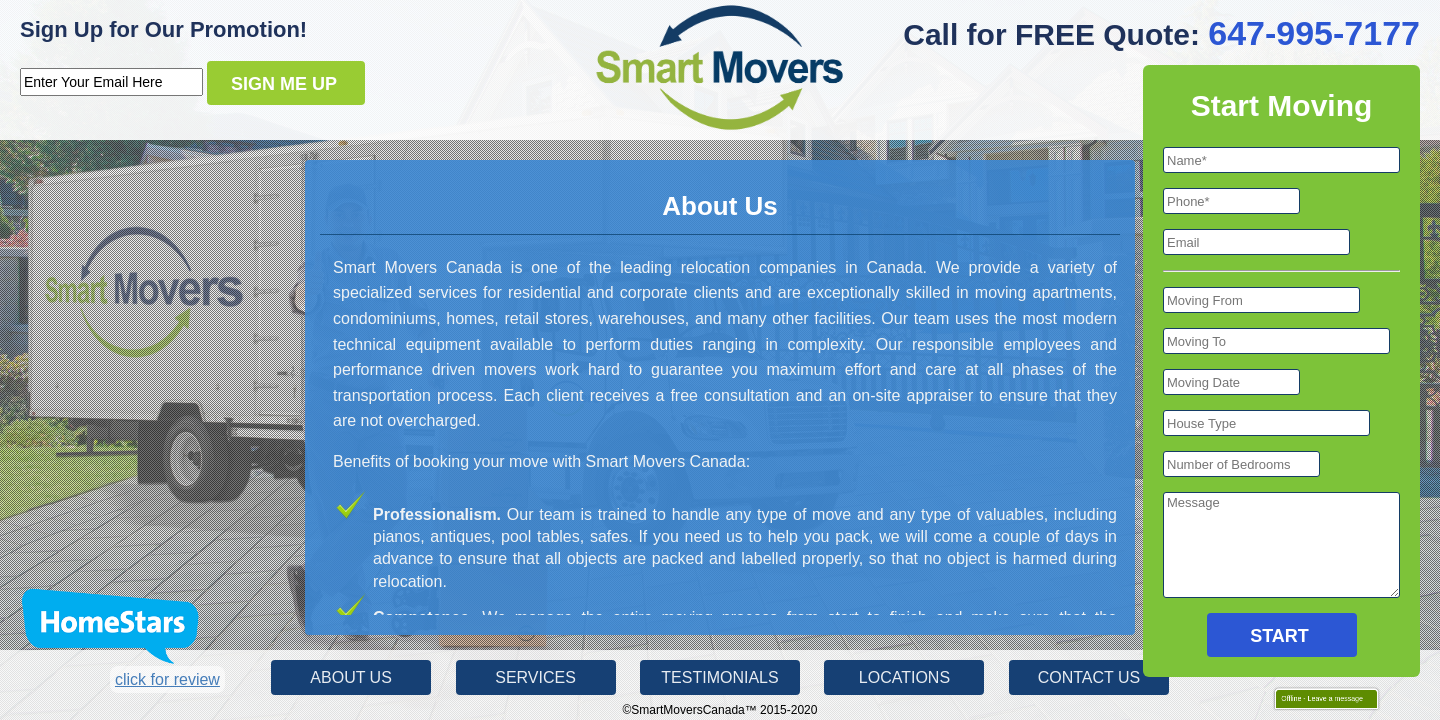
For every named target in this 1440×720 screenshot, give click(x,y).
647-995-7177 (1314, 33)
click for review (167, 679)
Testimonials (719, 677)
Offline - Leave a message (1317, 698)
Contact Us (1089, 677)
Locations (904, 677)
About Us (351, 677)
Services (535, 677)
